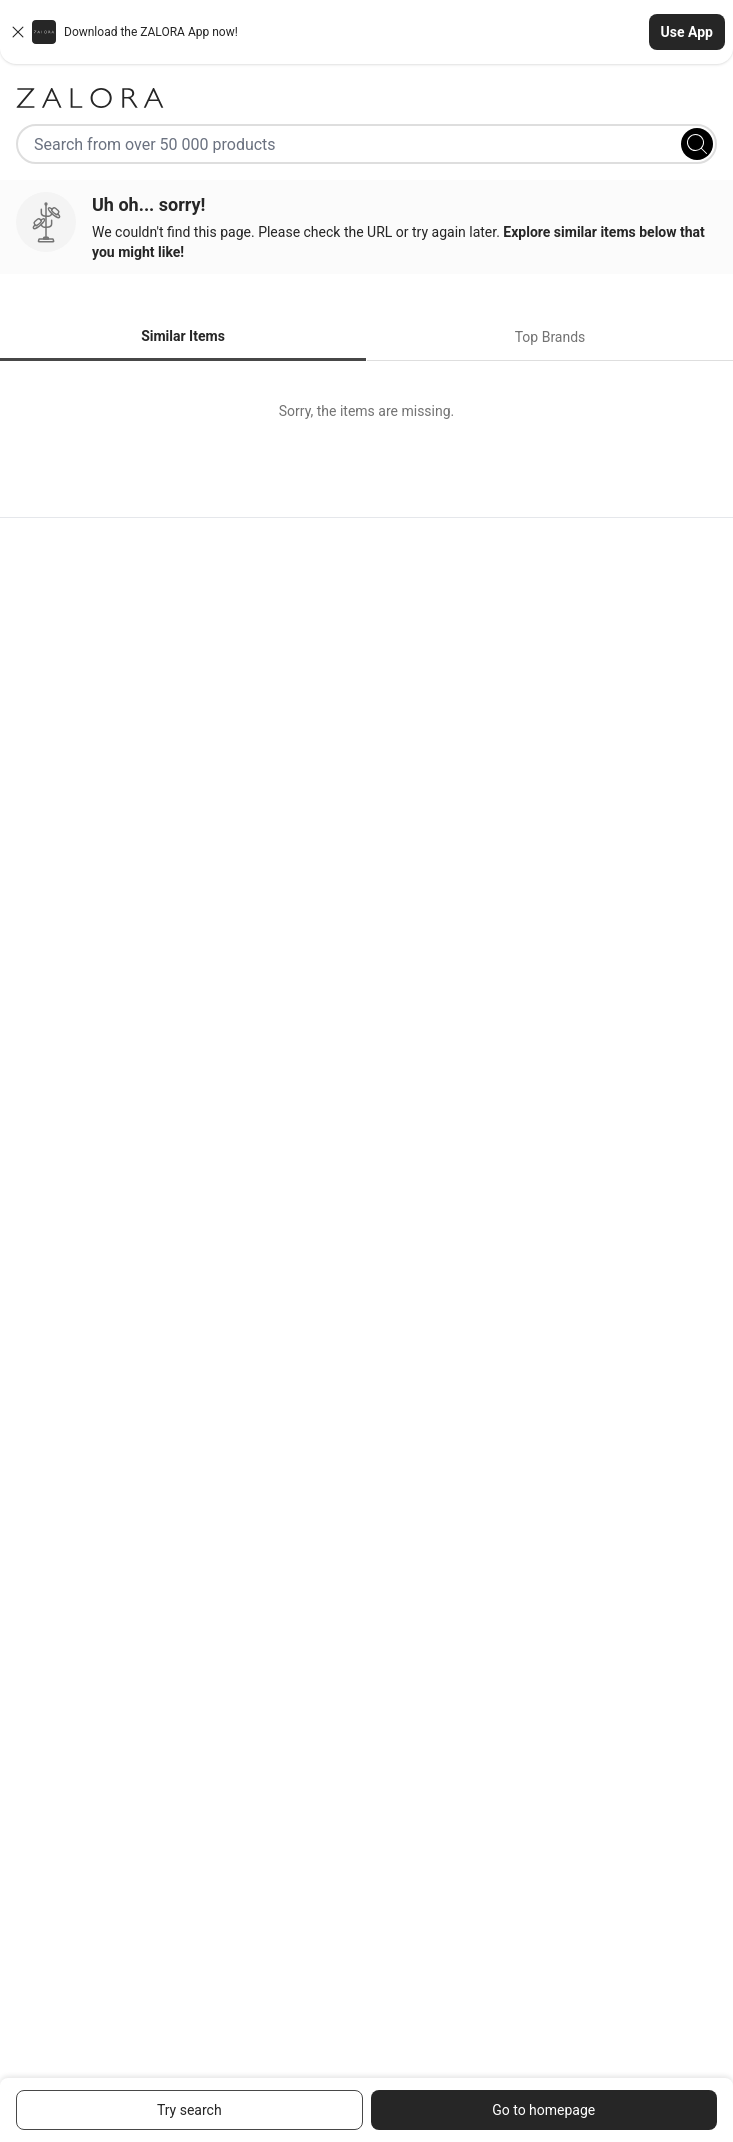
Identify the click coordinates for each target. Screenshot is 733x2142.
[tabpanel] (366, 411)
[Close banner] (18, 32)
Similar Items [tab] (183, 336)
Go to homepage (543, 2110)
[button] (366, 32)
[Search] (697, 144)
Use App (687, 32)
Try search (189, 2110)
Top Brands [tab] (550, 337)
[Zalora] (366, 98)
